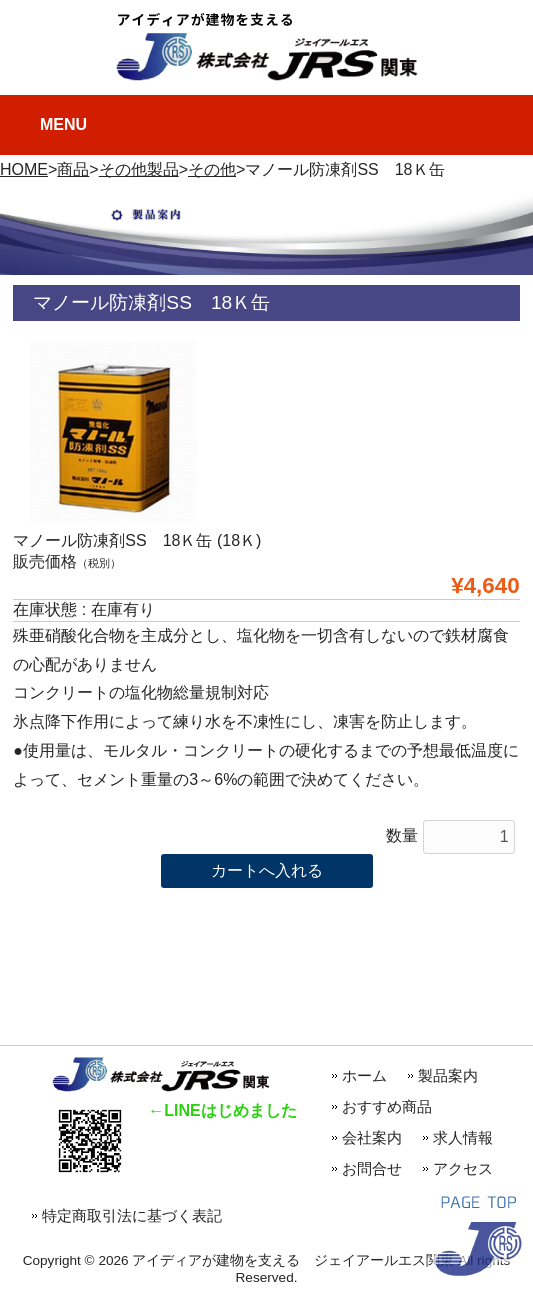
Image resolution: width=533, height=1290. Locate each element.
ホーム (364, 1075)
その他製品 (139, 169)
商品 (73, 169)
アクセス (463, 1168)
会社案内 (372, 1137)
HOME (24, 169)
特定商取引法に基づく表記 (132, 1215)
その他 (212, 169)
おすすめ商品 (394, 1106)
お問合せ (372, 1168)
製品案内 (448, 1075)
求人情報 (463, 1137)
